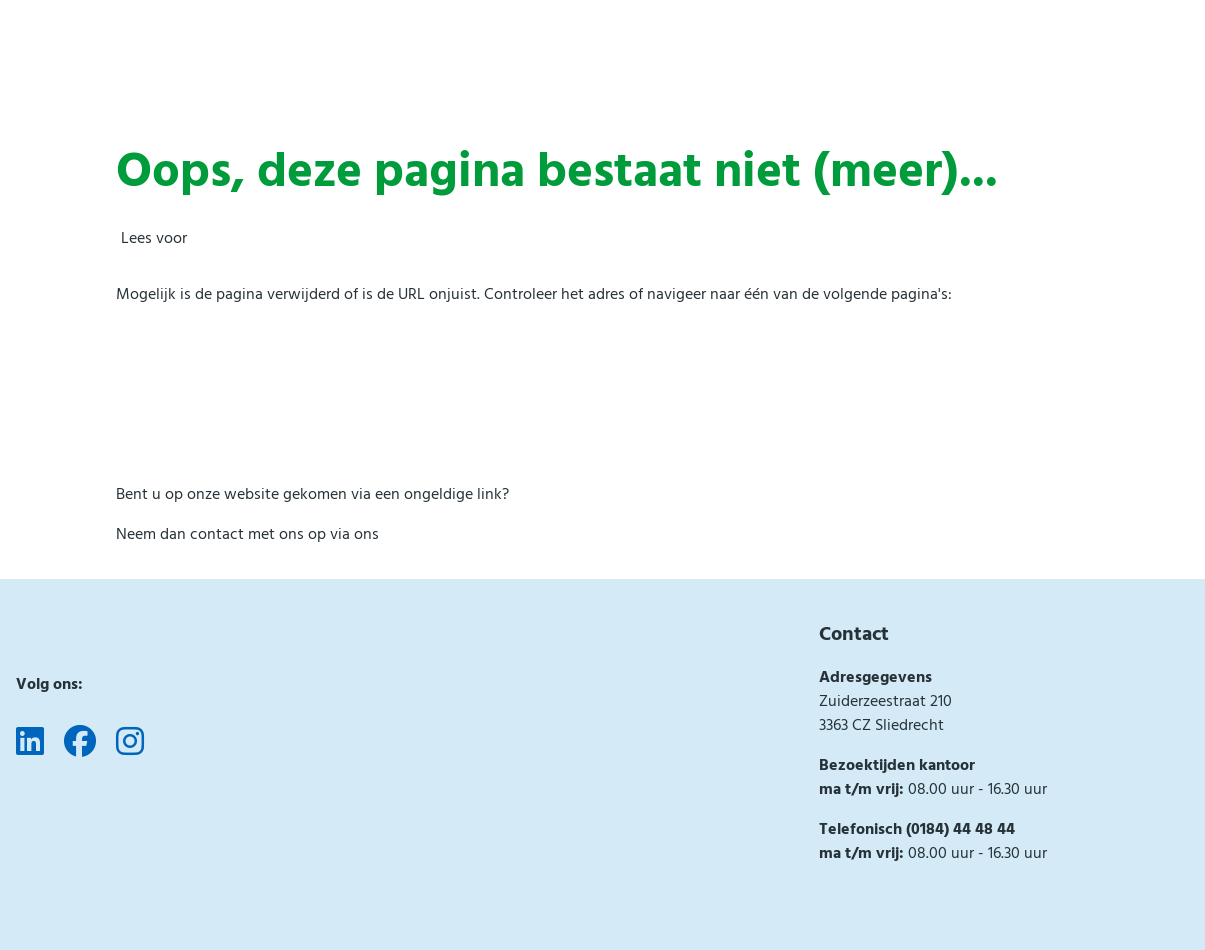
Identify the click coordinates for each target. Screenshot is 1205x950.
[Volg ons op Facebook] (80, 743)
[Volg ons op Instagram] (130, 743)
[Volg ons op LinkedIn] (30, 743)
